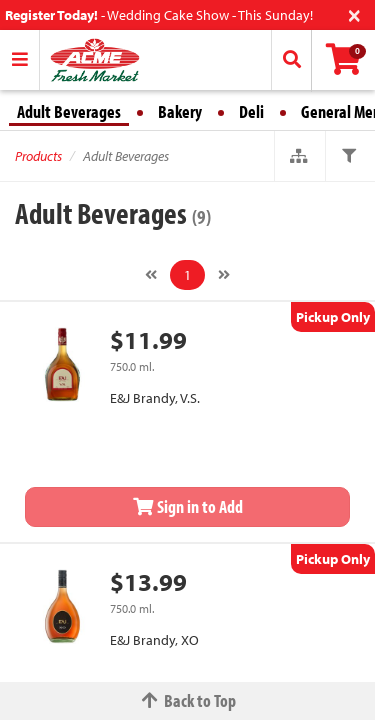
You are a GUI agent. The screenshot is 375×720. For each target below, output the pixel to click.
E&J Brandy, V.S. (155, 398)
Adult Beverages (69, 111)
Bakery (180, 111)
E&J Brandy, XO (154, 640)
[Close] (354, 13)
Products (38, 156)
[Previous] (151, 275)
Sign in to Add (188, 506)
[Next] (224, 275)
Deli (251, 111)
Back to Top (188, 700)
